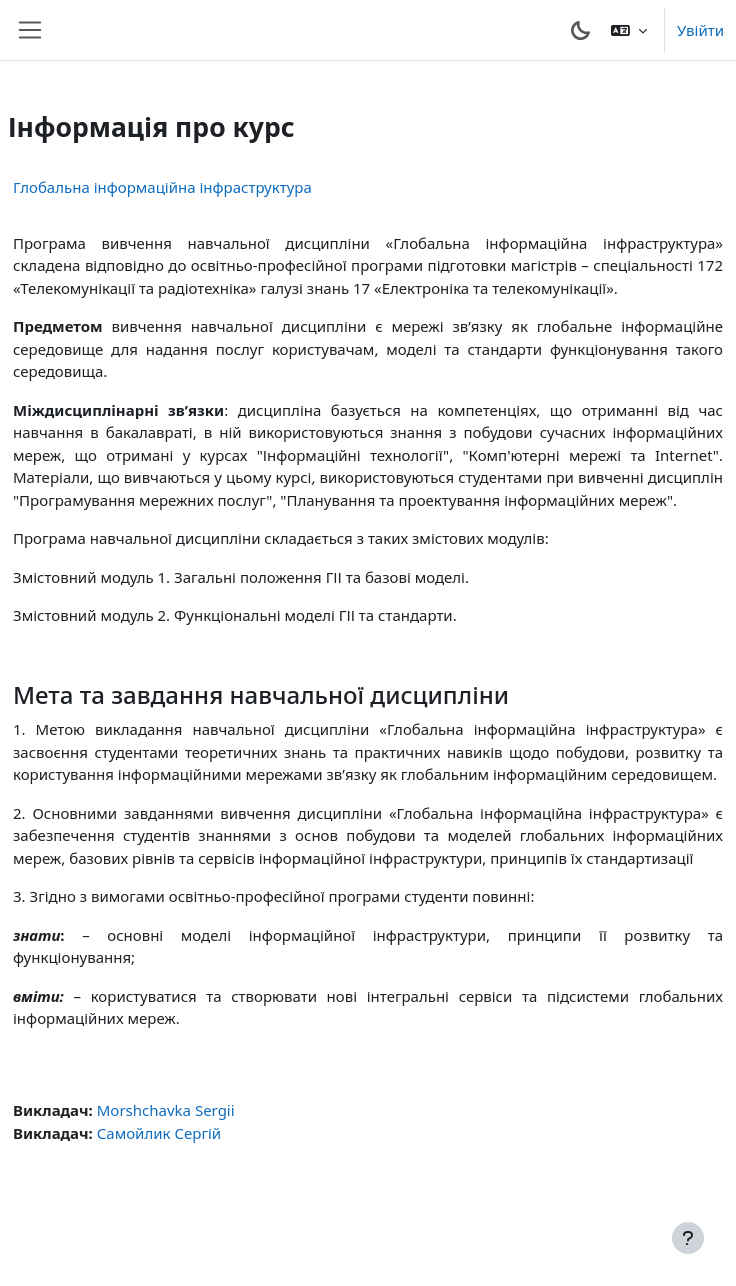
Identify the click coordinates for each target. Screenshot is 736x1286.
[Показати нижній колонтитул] (688, 1238)
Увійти (700, 30)
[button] (629, 30)
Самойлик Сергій (159, 1133)
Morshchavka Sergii (166, 1110)
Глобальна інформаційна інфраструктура (162, 187)
